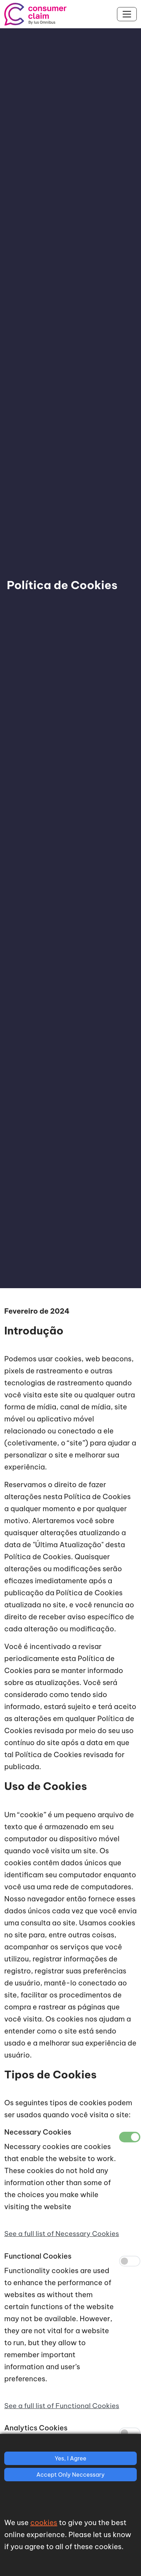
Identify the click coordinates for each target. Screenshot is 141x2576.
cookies (43, 2522)
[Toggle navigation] (127, 14)
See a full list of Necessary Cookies (61, 2234)
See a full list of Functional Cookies (61, 2406)
